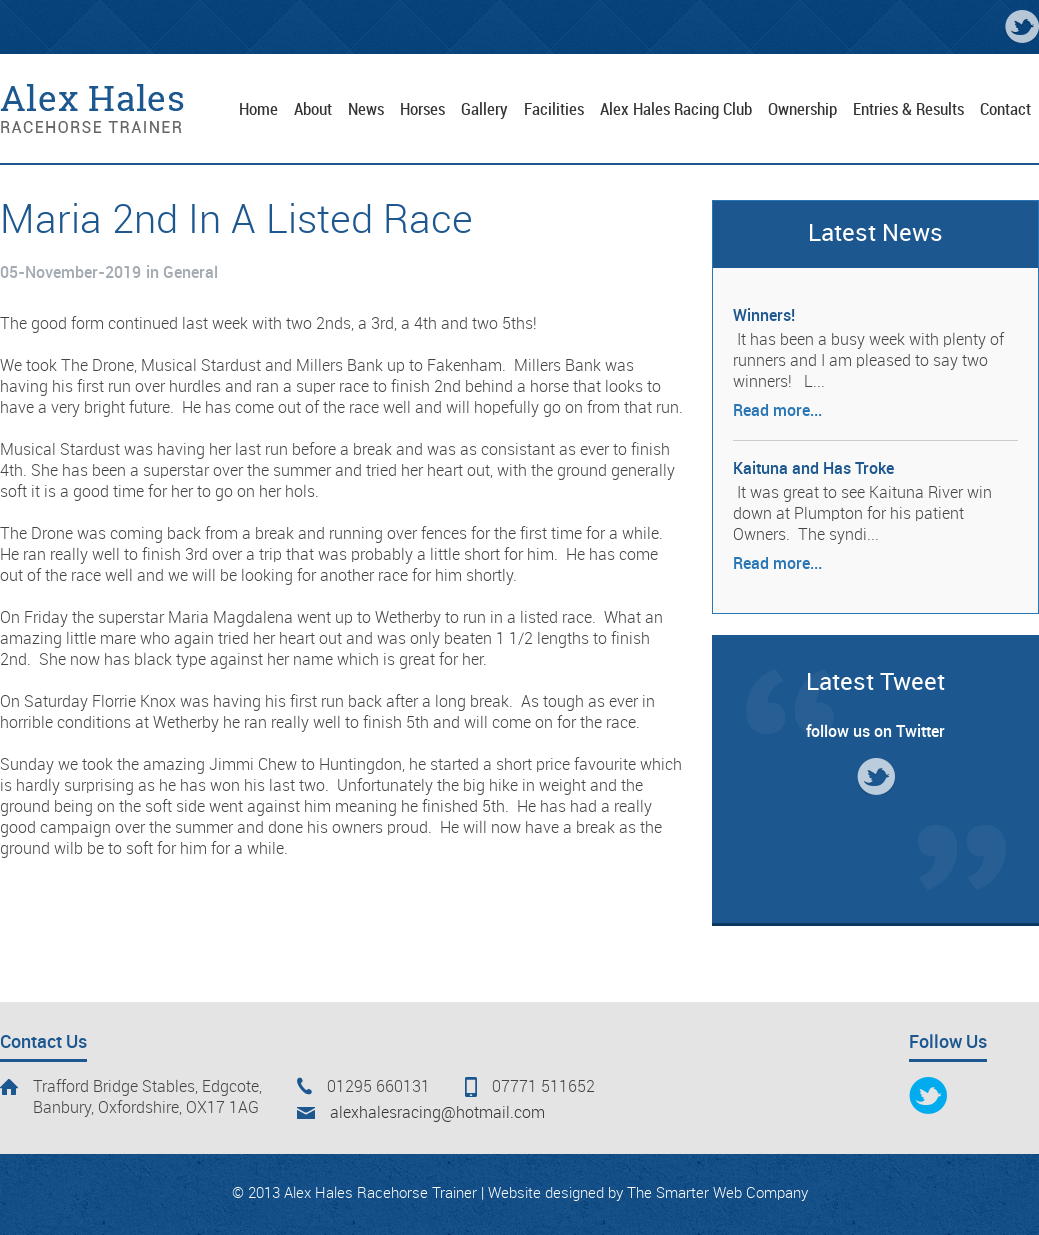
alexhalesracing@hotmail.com (437, 1113)
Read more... (777, 411)
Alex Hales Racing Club (676, 110)
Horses (422, 110)
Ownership (802, 110)
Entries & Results (908, 110)
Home (258, 110)
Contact (1005, 110)
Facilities (554, 110)
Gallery (484, 110)
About (313, 110)
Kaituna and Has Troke (813, 469)
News (366, 110)
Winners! (764, 316)
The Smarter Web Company (717, 1194)
